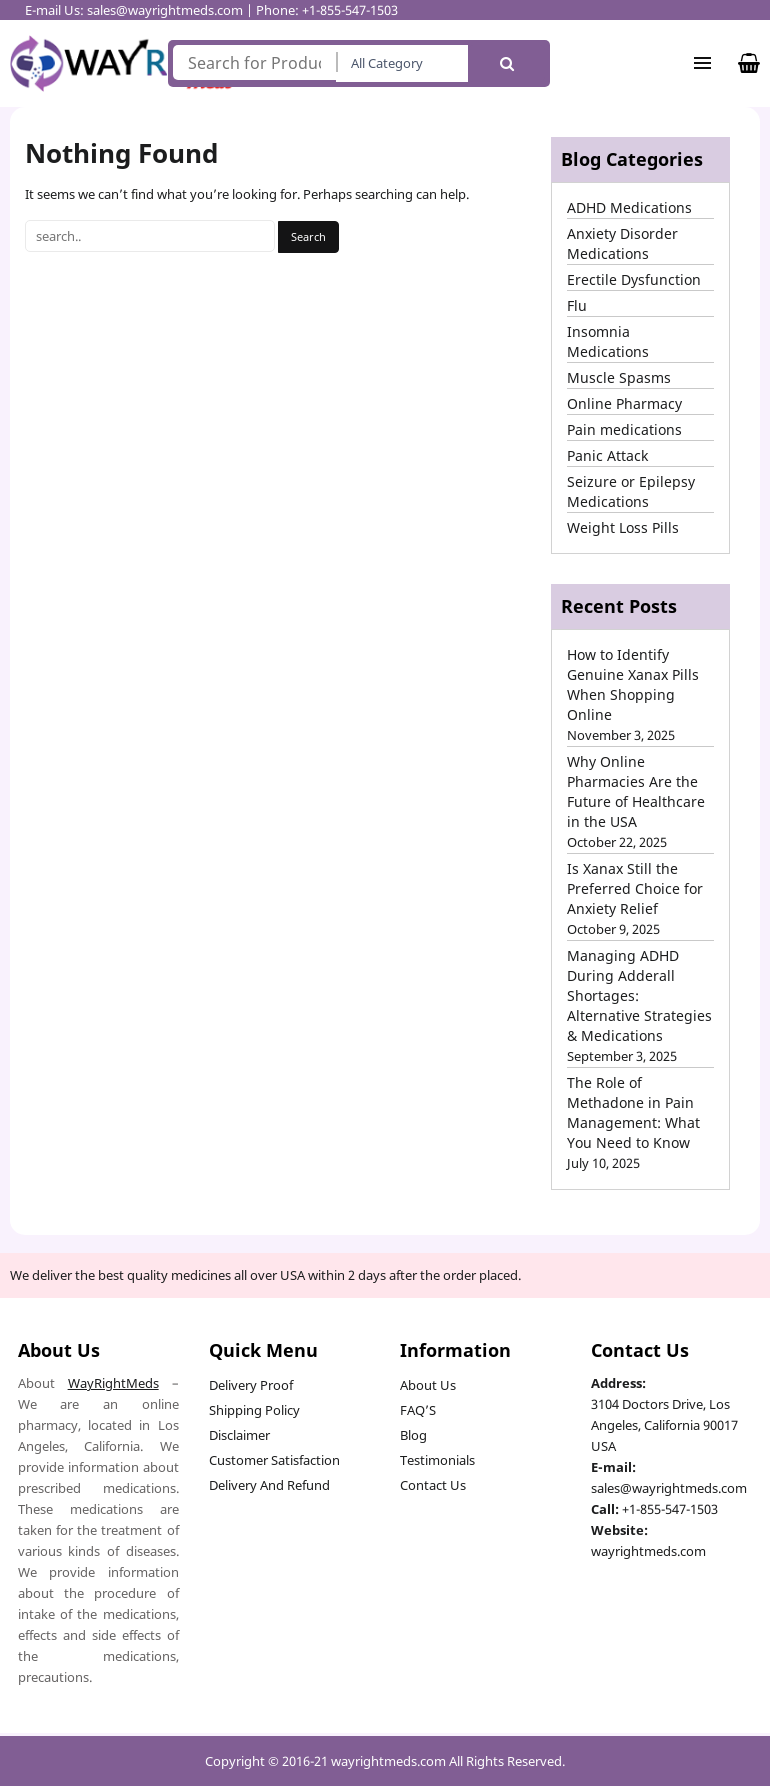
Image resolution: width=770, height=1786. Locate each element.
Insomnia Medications (608, 341)
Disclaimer (239, 1435)
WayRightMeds (113, 1383)
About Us (428, 1385)
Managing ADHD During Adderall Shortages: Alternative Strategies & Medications (639, 995)
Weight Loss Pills (623, 527)
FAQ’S (418, 1410)
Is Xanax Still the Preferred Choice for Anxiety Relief (635, 888)
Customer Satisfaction (274, 1460)
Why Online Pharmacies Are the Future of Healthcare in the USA (636, 791)
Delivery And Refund (269, 1485)
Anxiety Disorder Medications (622, 243)
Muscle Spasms (619, 377)
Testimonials (437, 1460)
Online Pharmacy (624, 403)
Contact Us (433, 1485)
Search (506, 63)
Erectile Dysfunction (634, 279)
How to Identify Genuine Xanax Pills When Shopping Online (633, 684)
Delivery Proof (251, 1385)
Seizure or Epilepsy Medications (631, 491)
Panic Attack (607, 455)
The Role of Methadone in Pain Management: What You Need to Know (633, 1112)
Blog (413, 1435)
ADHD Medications (629, 207)
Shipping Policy (254, 1410)
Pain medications (624, 429)
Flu (577, 305)
